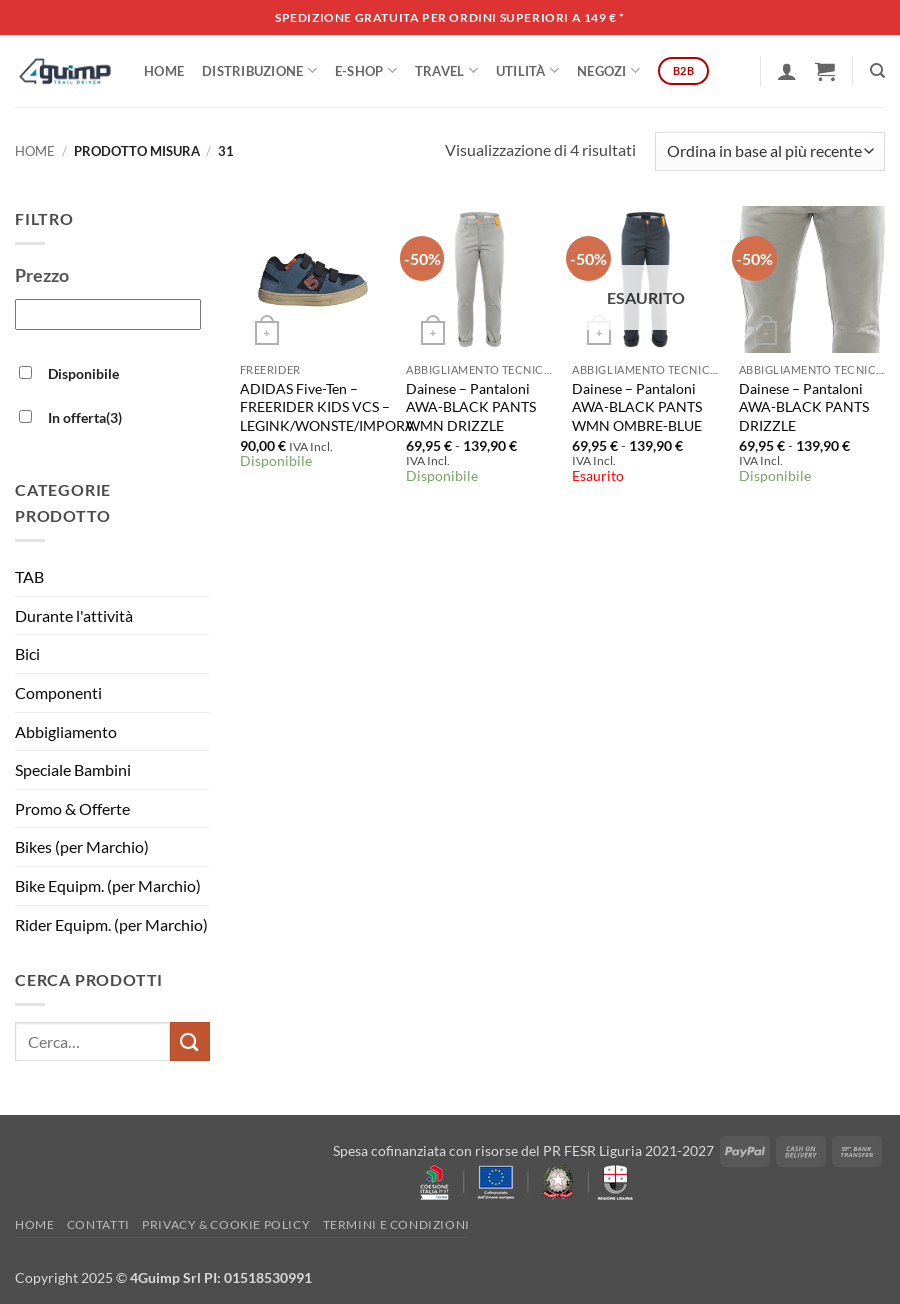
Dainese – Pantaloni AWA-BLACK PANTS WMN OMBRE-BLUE (637, 407)
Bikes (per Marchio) (82, 846)
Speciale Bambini (73, 769)
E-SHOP (366, 70)
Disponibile (83, 373)
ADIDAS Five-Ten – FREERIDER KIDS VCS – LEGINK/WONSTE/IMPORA (327, 407)
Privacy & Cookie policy (226, 1224)
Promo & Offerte (72, 808)
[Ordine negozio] (770, 151)
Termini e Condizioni (396, 1224)
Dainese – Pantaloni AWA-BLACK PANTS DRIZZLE (804, 407)
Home (164, 71)
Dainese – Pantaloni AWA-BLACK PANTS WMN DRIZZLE (471, 407)
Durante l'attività (74, 615)
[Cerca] (877, 71)
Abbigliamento (66, 731)
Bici (27, 653)
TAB (29, 576)
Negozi (608, 70)
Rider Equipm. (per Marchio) (111, 924)
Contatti (98, 1224)
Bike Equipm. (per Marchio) (108, 885)
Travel (446, 70)
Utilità (527, 70)
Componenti (58, 692)
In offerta (85, 417)
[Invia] (190, 1041)
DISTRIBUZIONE (259, 70)
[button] (787, 71)
